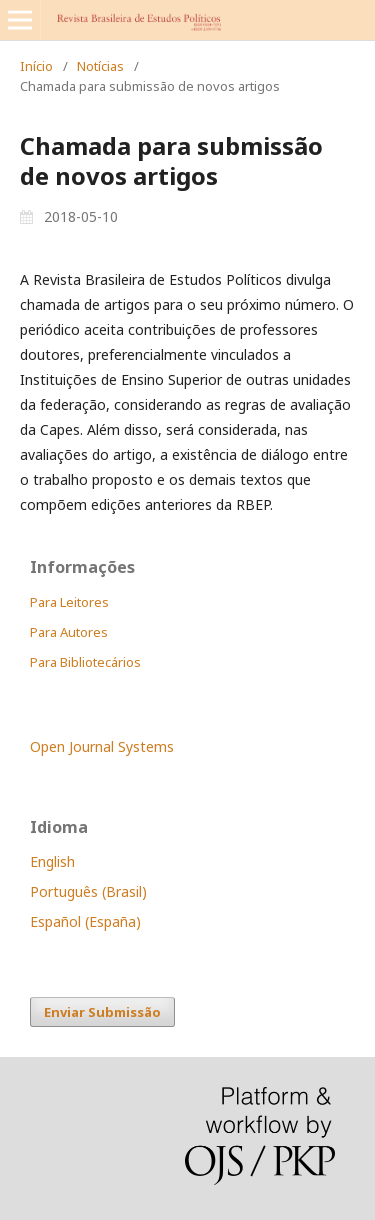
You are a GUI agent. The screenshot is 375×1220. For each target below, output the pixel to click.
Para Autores (69, 632)
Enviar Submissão (102, 1012)
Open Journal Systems (102, 746)
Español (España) (85, 921)
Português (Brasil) (88, 891)
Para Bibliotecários (85, 662)
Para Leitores (69, 602)
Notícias (100, 66)
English (52, 861)
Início (36, 66)
